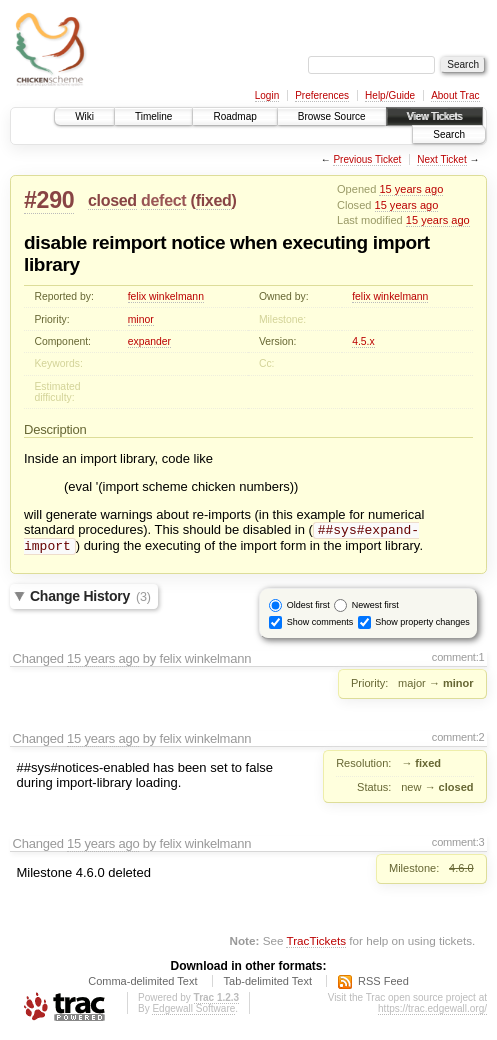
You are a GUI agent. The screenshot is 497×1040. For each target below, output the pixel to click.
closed (112, 200)
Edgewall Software (193, 1012)
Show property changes (422, 625)
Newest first (375, 608)
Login (267, 95)
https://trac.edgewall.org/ (432, 1012)
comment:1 (458, 661)
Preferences (322, 95)
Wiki (84, 116)
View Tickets (434, 116)
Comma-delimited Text (142, 985)
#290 (49, 200)
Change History (90, 600)
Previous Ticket (367, 159)
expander (149, 341)
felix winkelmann (166, 296)
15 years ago (411, 189)
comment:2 (458, 741)
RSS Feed (383, 985)
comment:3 (458, 846)
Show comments (320, 625)
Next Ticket (441, 159)
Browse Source (332, 116)
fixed (214, 200)
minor (141, 319)
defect (163, 200)
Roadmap (234, 116)
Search (449, 134)
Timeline (153, 116)
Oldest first (308, 608)
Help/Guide (390, 95)
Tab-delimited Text (268, 985)
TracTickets (316, 944)
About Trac (455, 95)
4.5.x (363, 341)
